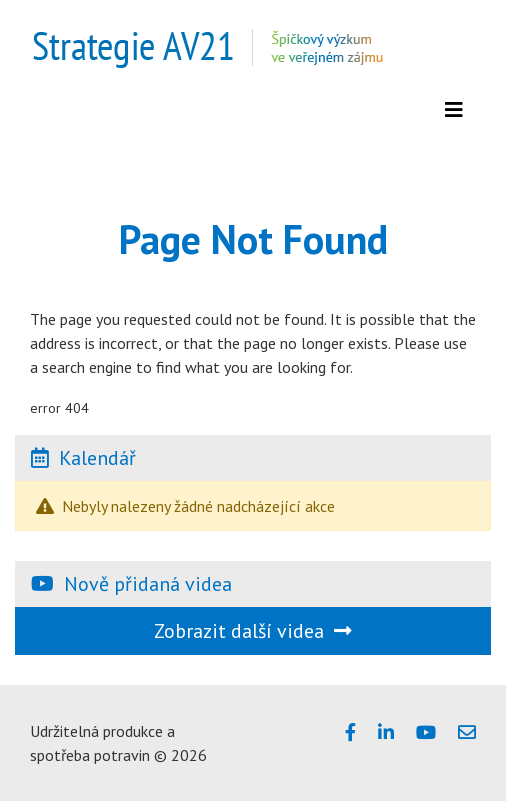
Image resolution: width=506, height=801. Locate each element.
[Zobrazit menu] (454, 110)
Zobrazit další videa (253, 631)
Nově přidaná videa (148, 584)
